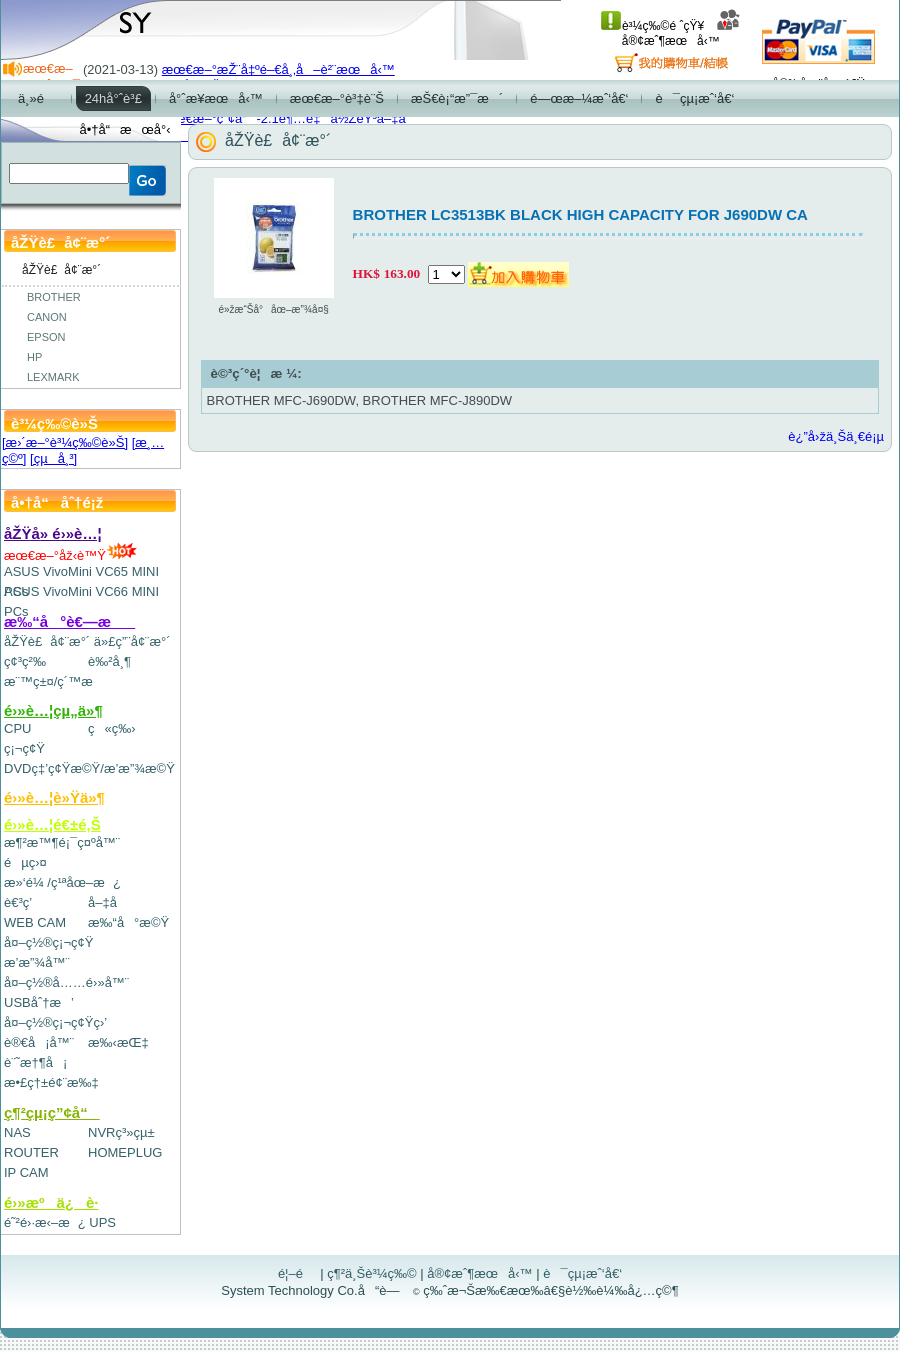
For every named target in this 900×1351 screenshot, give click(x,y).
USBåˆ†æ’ (38, 1002)
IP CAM (26, 1172)
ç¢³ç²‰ (25, 661)
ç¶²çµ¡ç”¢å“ (52, 1112)
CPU (17, 728)
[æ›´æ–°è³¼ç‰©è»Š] (65, 442)
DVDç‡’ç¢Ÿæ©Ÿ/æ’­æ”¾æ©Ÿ (89, 768)
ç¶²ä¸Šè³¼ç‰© (372, 1273)
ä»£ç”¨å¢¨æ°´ (132, 641)
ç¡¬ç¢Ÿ (24, 748)
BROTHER (54, 297)
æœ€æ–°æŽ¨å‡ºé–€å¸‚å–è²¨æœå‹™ (278, 69)
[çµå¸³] (53, 458)
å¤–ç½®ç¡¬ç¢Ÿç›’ (55, 1022)
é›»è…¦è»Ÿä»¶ (54, 797)
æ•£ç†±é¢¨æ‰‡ (51, 1082)
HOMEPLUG (125, 1152)
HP (34, 357)
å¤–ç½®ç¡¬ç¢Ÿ (48, 942)
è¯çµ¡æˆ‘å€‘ (582, 1273)
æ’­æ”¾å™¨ (37, 962)
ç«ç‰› (112, 728)
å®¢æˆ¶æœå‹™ (681, 33)
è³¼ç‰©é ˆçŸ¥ (652, 26)
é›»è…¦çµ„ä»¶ (53, 710)
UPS (102, 1222)
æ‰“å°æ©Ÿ (128, 922)
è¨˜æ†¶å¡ (35, 1062)
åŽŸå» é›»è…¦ (53, 533)
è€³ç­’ (18, 902)
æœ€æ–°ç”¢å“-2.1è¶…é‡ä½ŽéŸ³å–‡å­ (289, 118)
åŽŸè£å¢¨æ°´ (47, 641)
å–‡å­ (107, 902)
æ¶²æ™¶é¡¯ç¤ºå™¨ (62, 842)
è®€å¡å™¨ (39, 1042)
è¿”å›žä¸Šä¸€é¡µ (836, 436)
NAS (17, 1132)
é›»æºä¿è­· (51, 1202)
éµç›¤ (25, 862)
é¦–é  (297, 1273)
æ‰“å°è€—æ (69, 621)
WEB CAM (35, 922)
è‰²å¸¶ (109, 661)
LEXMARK (53, 377)
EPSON (46, 337)
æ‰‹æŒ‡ (118, 1042)
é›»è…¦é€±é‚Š (52, 824)
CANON (47, 317)
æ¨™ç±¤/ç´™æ (57, 681)
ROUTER (31, 1152)
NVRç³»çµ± (121, 1132)
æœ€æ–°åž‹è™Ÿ (70, 555)
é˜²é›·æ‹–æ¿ (45, 1222)
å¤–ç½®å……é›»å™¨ (66, 982)
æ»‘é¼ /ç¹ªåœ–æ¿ (62, 882)
